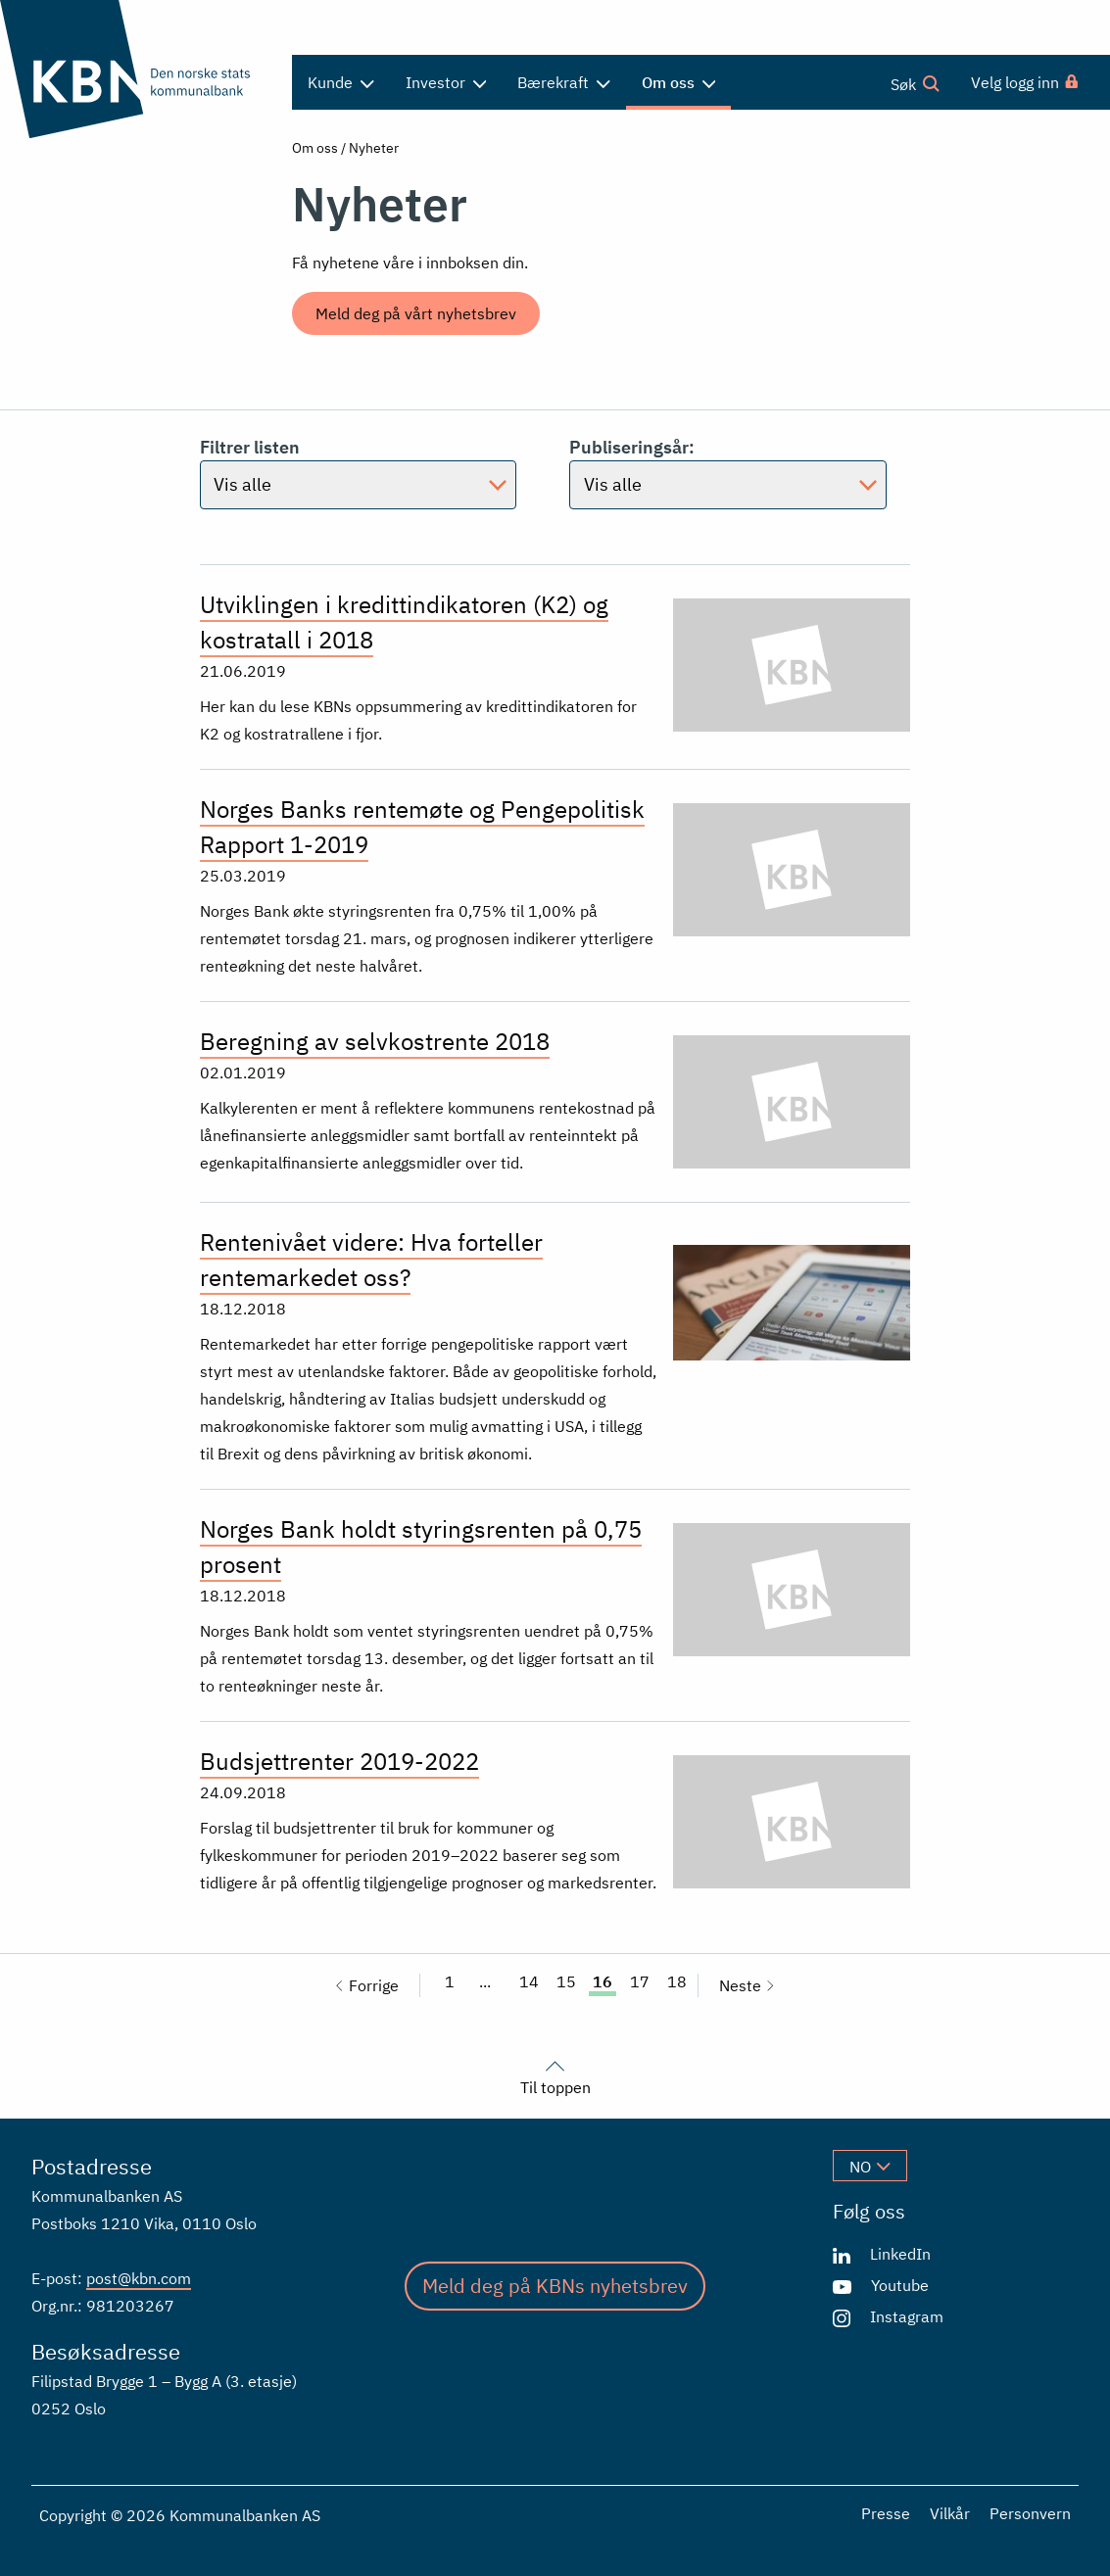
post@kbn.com (138, 2278)
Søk (915, 83)
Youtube (900, 2285)
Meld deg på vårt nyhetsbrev (415, 313)
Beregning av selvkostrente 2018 (375, 1041)
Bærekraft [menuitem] (563, 82)
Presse (885, 2513)
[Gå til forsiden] (138, 69)
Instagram (906, 2316)
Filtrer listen (358, 472)
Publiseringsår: (728, 472)
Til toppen (555, 2075)
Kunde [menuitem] (341, 82)
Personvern (1030, 2513)
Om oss (315, 148)
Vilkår (950, 2513)
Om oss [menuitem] (679, 82)
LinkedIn (900, 2254)
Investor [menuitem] (446, 82)
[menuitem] (1025, 82)
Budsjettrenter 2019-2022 (339, 1761)
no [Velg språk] (870, 2166)
